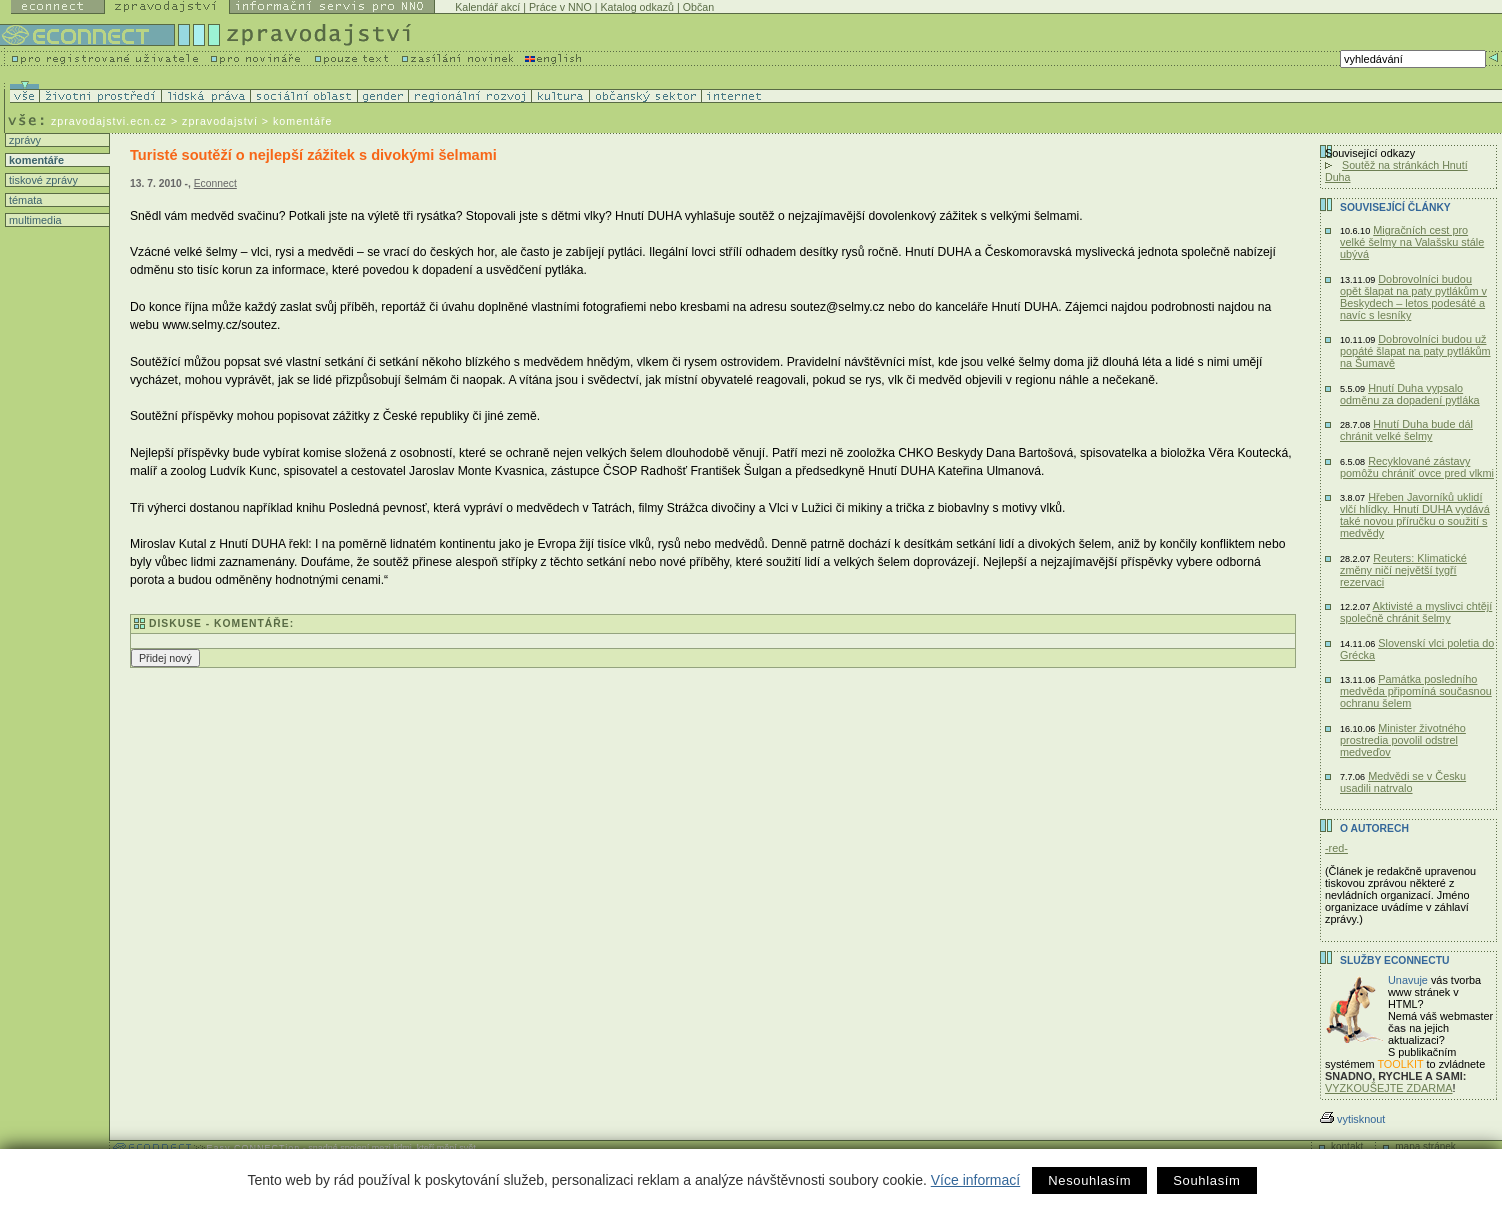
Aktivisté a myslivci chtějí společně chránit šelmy (1416, 612)
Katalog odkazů (637, 7)
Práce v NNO (560, 7)
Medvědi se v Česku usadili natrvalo (1403, 782)
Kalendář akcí (487, 7)
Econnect (215, 183)
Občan (698, 7)
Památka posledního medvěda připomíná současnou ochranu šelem (1416, 691)
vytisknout (1352, 1119)
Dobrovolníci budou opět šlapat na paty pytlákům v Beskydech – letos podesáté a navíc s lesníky (1413, 297)
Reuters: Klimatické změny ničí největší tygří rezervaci (1403, 570)
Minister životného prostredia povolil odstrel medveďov (1403, 740)
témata (24, 200)
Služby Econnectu (1394, 960)
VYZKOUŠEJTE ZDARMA (1389, 1088)
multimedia (34, 220)
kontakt (1347, 1146)
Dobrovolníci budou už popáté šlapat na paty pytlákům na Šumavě (1415, 351)
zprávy (23, 140)
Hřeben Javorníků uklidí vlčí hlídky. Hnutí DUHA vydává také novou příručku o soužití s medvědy (1415, 515)
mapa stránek (1425, 1146)
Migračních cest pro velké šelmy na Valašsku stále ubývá (1412, 242)
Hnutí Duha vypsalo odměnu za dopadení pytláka (1410, 394)
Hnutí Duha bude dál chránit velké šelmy (1406, 430)
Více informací (975, 1180)
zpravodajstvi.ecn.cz (109, 121)
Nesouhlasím (1089, 1180)
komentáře (35, 160)
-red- (1336, 848)
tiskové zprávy (42, 180)
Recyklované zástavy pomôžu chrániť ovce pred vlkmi (1417, 467)
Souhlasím (1206, 1180)
